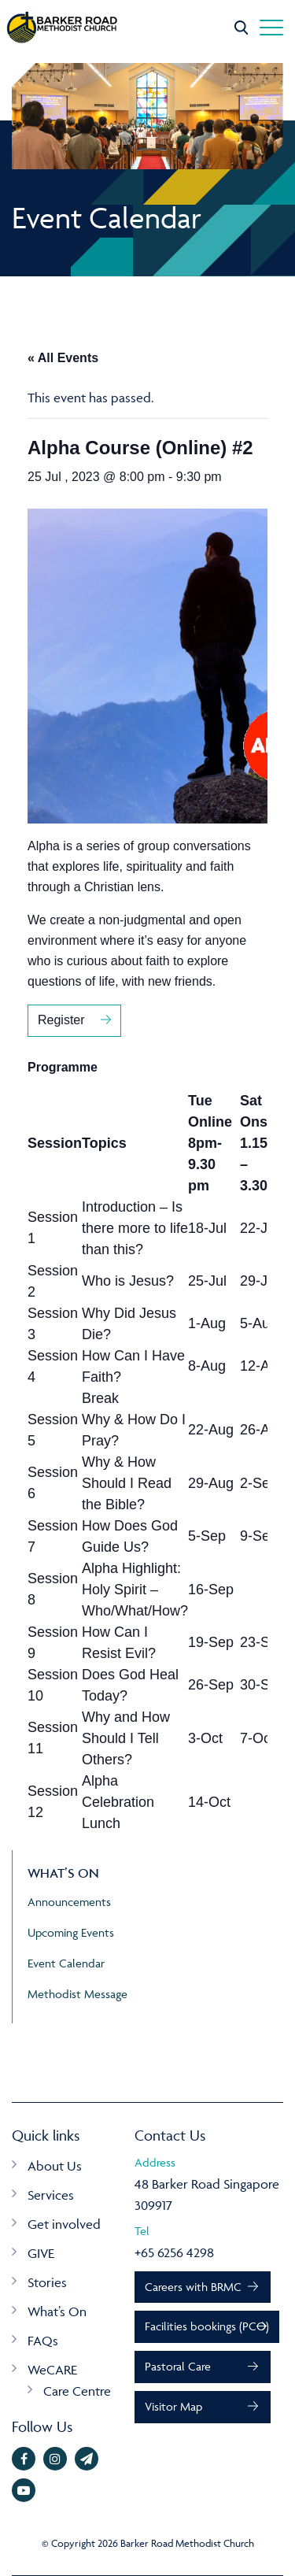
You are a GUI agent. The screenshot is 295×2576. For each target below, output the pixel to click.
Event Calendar (66, 1963)
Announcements (69, 1901)
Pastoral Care (178, 2366)
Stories (47, 2282)
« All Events (63, 358)
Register (61, 1020)
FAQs (43, 2340)
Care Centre (77, 2391)
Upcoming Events (71, 1932)
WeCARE (52, 2370)
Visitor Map (173, 2406)
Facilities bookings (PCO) (207, 2326)
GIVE (41, 2253)
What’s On (57, 2311)
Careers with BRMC (193, 2286)
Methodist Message (77, 1993)
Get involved (64, 2224)
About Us (55, 2166)
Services (51, 2195)
